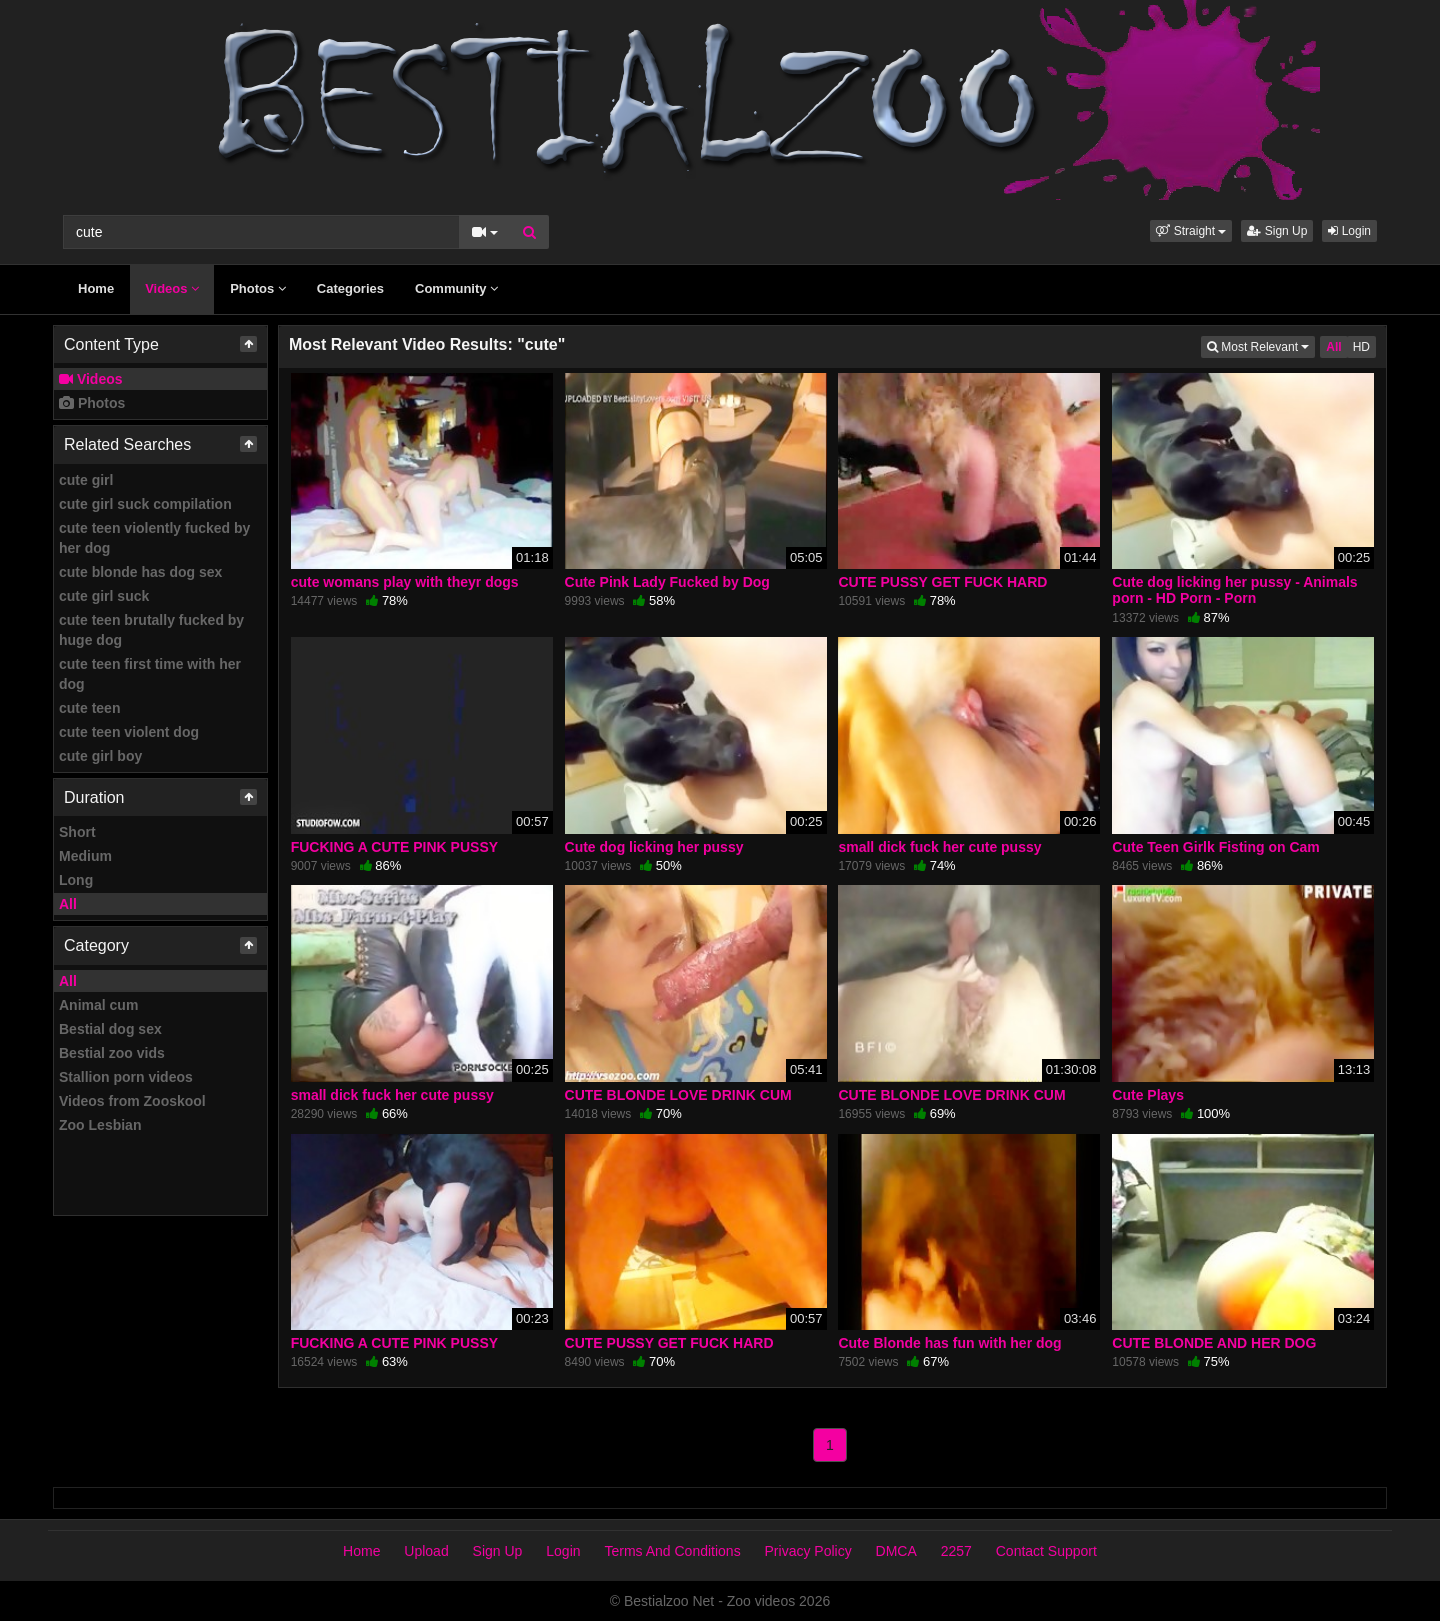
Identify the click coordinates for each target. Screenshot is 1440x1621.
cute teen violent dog (129, 732)
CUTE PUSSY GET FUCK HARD (942, 582)
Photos (258, 288)
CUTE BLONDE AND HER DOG (1214, 1343)
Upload (426, 1551)
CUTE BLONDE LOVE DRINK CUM (678, 1095)
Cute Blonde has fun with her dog (949, 1343)
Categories (350, 288)
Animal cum (98, 1005)
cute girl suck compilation (145, 504)
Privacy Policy (808, 1551)
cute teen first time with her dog (150, 674)
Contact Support (1046, 1551)
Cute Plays (1148, 1095)
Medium (85, 856)
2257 (956, 1551)
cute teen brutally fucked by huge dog (151, 630)
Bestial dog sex (110, 1029)
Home (96, 288)
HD (1361, 347)
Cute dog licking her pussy (654, 847)
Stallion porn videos (126, 1077)
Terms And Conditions (672, 1551)
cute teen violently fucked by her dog (154, 538)
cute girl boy (100, 756)
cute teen (89, 708)
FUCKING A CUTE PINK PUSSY (394, 847)
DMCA (896, 1551)
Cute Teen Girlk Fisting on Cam (1215, 847)
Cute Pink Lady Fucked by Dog (667, 582)
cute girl (86, 480)
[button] (1191, 231)
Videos (172, 288)
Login (1349, 231)
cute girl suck (104, 596)
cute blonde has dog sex (140, 572)
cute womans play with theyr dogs (405, 582)
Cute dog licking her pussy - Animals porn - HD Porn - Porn (1234, 590)
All (68, 904)
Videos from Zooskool (132, 1101)
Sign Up (1277, 231)
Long (76, 880)
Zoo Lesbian (100, 1125)
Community (456, 288)
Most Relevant (1261, 345)
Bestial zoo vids (112, 1053)
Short (77, 832)
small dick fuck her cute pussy (939, 847)
